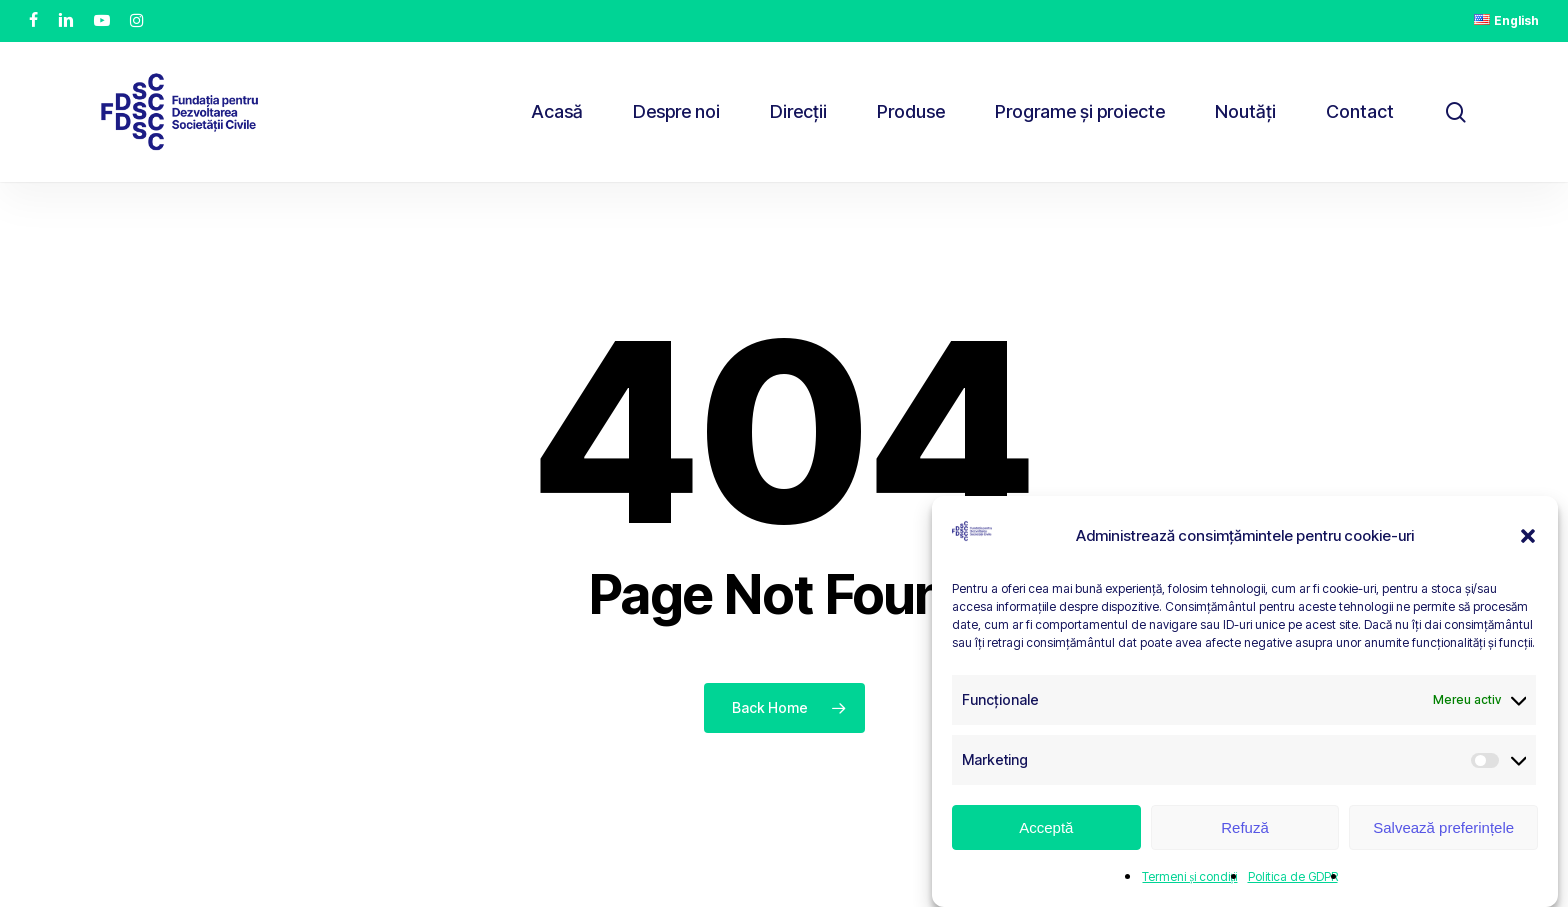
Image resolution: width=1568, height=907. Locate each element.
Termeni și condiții (1189, 876)
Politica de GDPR (1293, 876)
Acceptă (1046, 827)
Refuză (1245, 827)
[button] (1528, 536)
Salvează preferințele (1443, 827)
